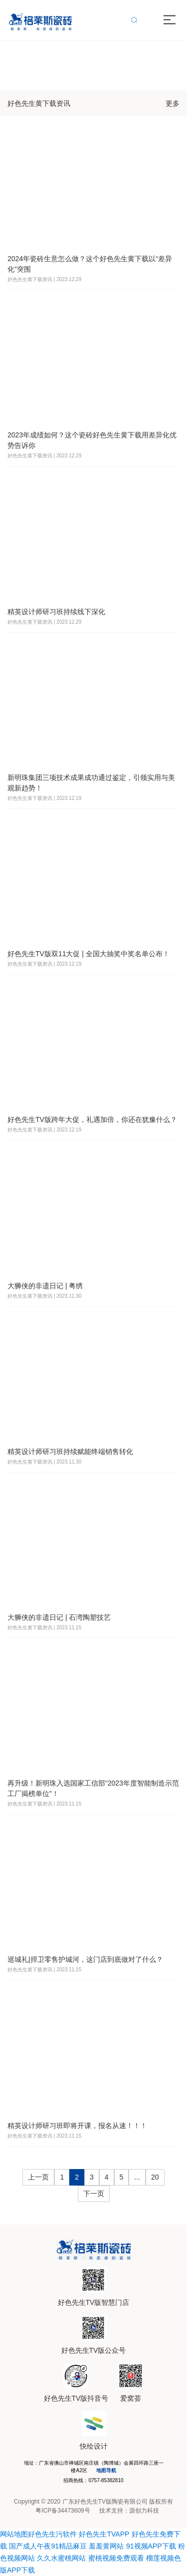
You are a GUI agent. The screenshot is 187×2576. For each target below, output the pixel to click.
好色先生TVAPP (104, 2534)
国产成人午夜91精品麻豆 (48, 2546)
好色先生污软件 (52, 2534)
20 (155, 2177)
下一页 (93, 2194)
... (137, 2177)
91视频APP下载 (151, 2546)
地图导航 (106, 2470)
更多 (173, 103)
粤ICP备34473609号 (62, 2510)
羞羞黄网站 (106, 2546)
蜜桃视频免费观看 (116, 2558)
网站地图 (14, 2534)
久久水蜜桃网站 (61, 2558)
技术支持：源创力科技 (129, 2510)
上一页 (38, 2177)
